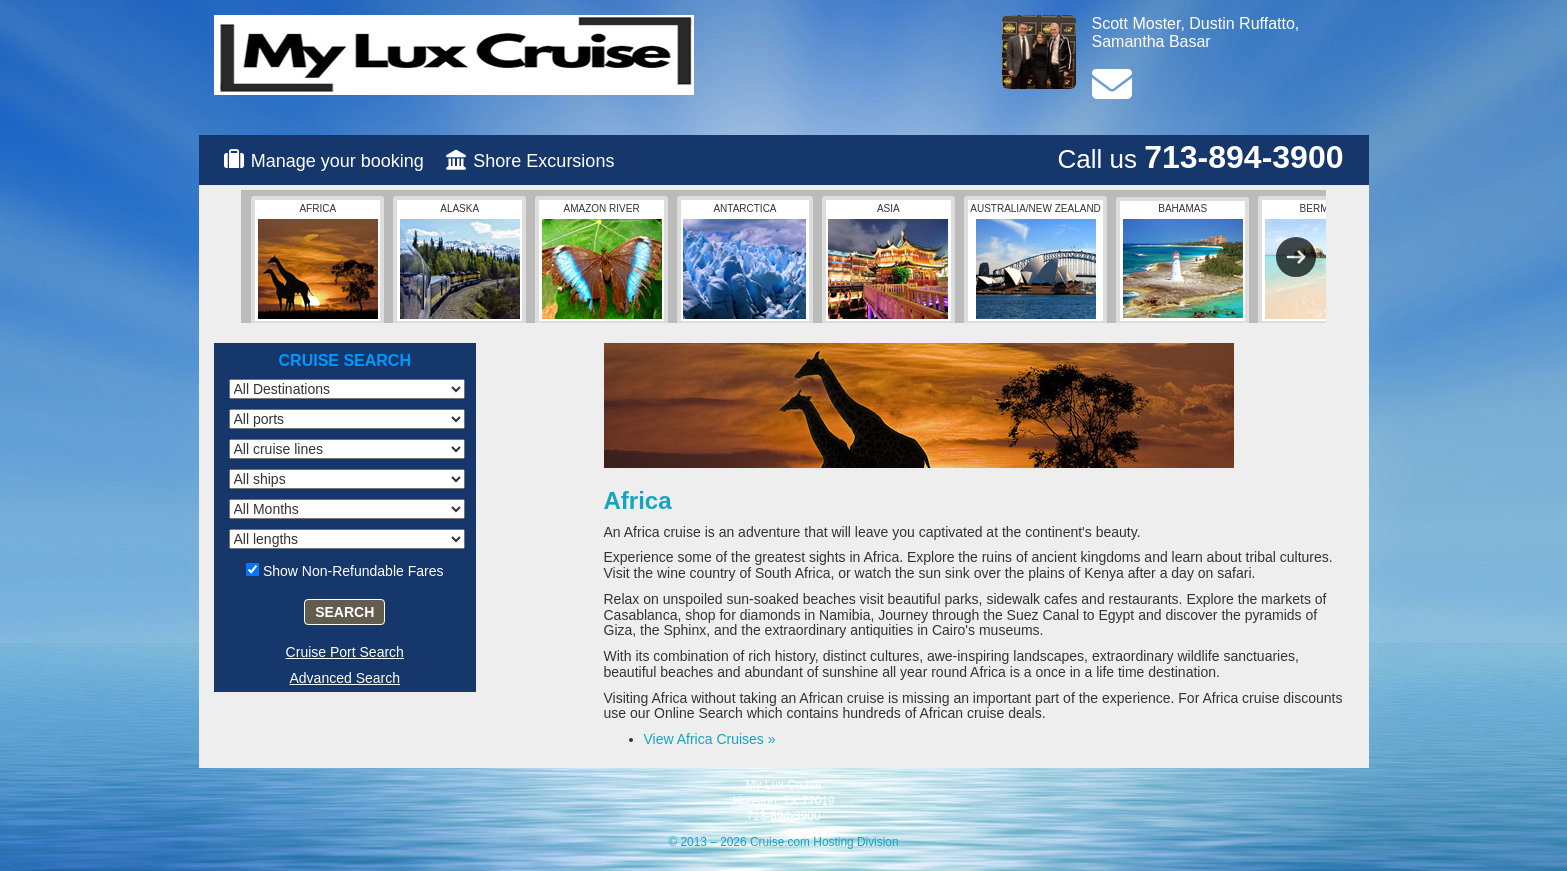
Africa (318, 261)
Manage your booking (337, 161)
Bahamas (1183, 260)
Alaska (460, 261)
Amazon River (602, 261)
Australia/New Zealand (1035, 261)
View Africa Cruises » (710, 739)
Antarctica (744, 261)
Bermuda (1325, 261)
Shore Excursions (543, 161)
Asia (888, 261)
